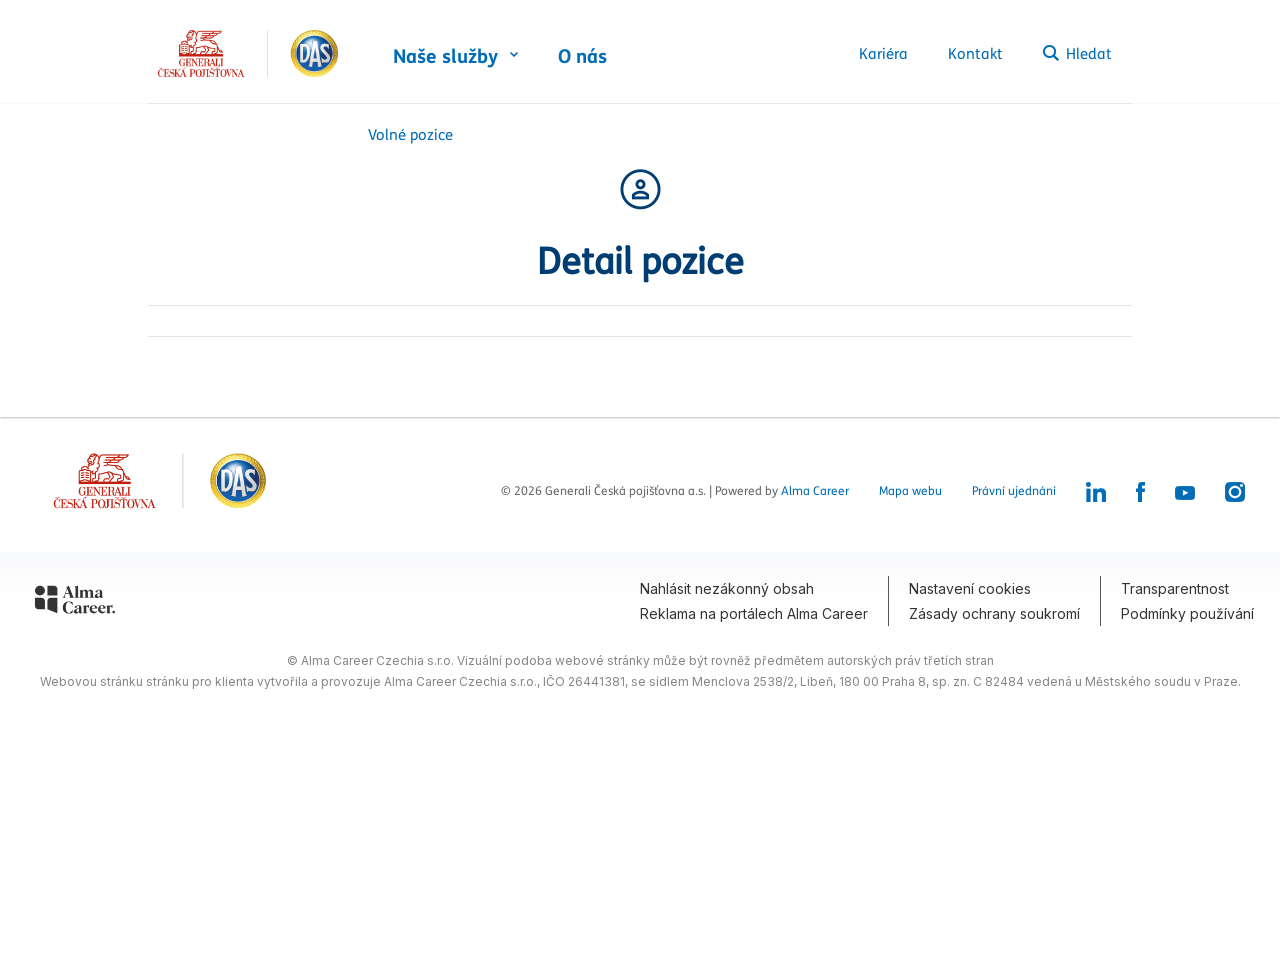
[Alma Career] (75, 603)
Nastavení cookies (970, 588)
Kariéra (883, 54)
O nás (582, 57)
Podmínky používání (1187, 613)
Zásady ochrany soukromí (994, 613)
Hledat (1077, 54)
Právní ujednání (1014, 491)
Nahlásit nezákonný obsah (727, 588)
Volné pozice (410, 135)
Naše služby (445, 57)
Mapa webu (910, 491)
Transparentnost (1175, 588)
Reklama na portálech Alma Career (754, 613)
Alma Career (815, 491)
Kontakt (975, 54)
